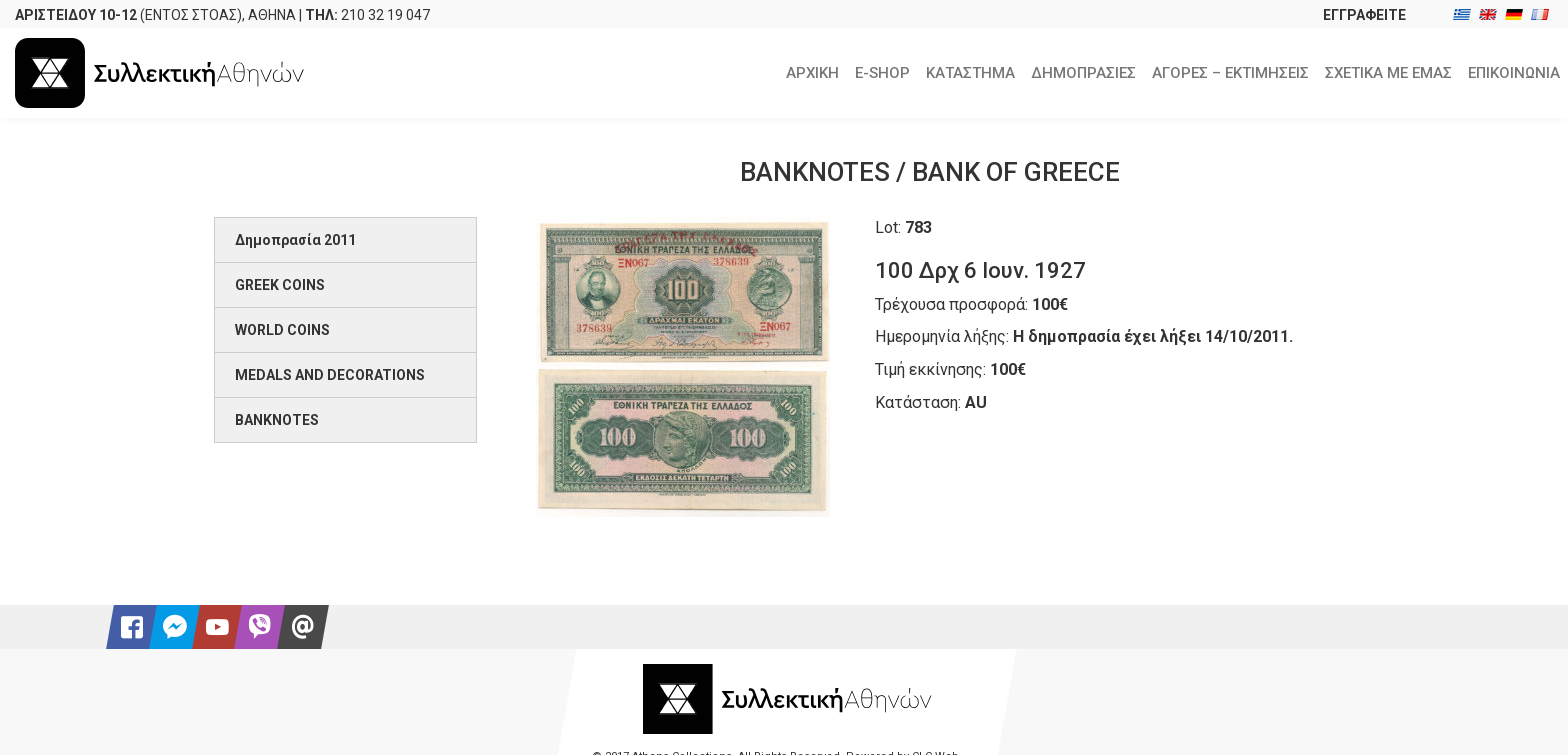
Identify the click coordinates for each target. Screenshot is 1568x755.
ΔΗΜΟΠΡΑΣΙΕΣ (1083, 73)
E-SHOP (882, 73)
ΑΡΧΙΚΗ (812, 73)
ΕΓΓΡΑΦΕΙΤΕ (1364, 15)
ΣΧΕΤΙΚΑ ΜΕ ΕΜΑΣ (1388, 73)
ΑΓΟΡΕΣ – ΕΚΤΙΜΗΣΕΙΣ (1230, 73)
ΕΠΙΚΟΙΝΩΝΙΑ (1514, 73)
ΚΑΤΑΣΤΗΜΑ (970, 73)
